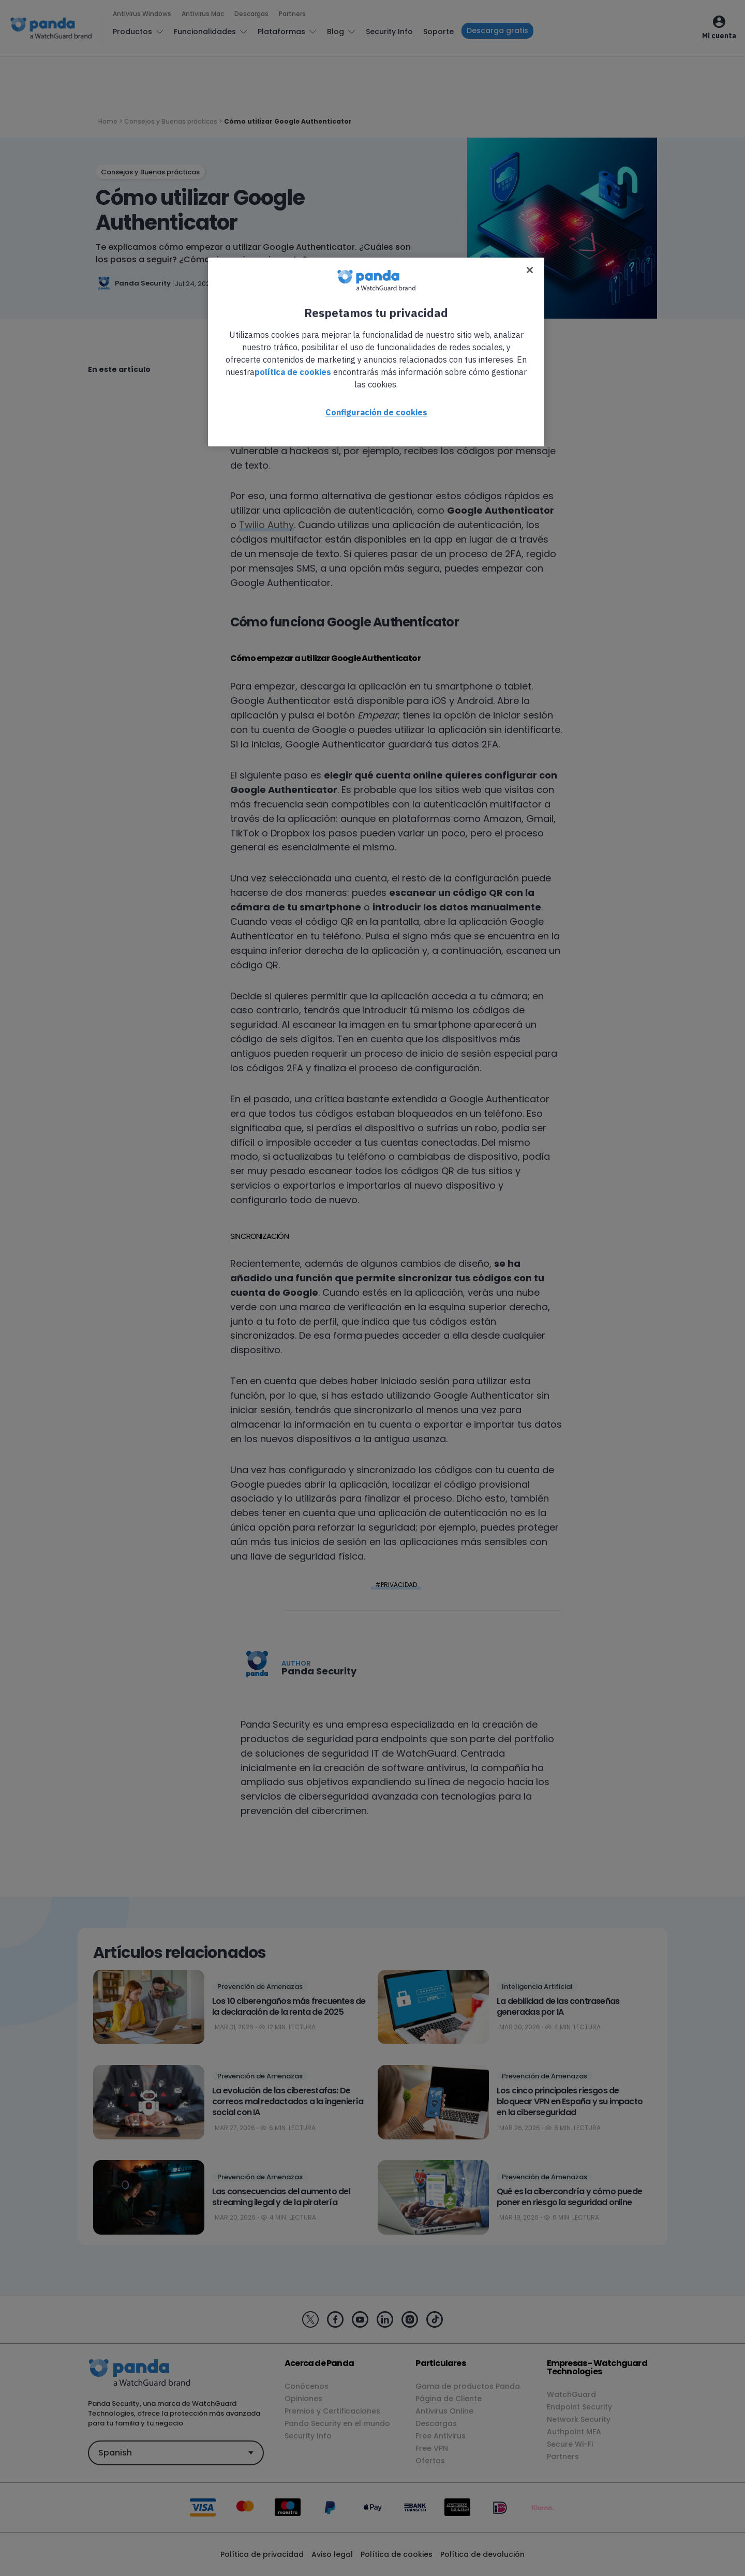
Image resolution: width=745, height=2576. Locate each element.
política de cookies (293, 372)
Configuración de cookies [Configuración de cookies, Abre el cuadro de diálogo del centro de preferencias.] (376, 412)
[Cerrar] (529, 270)
